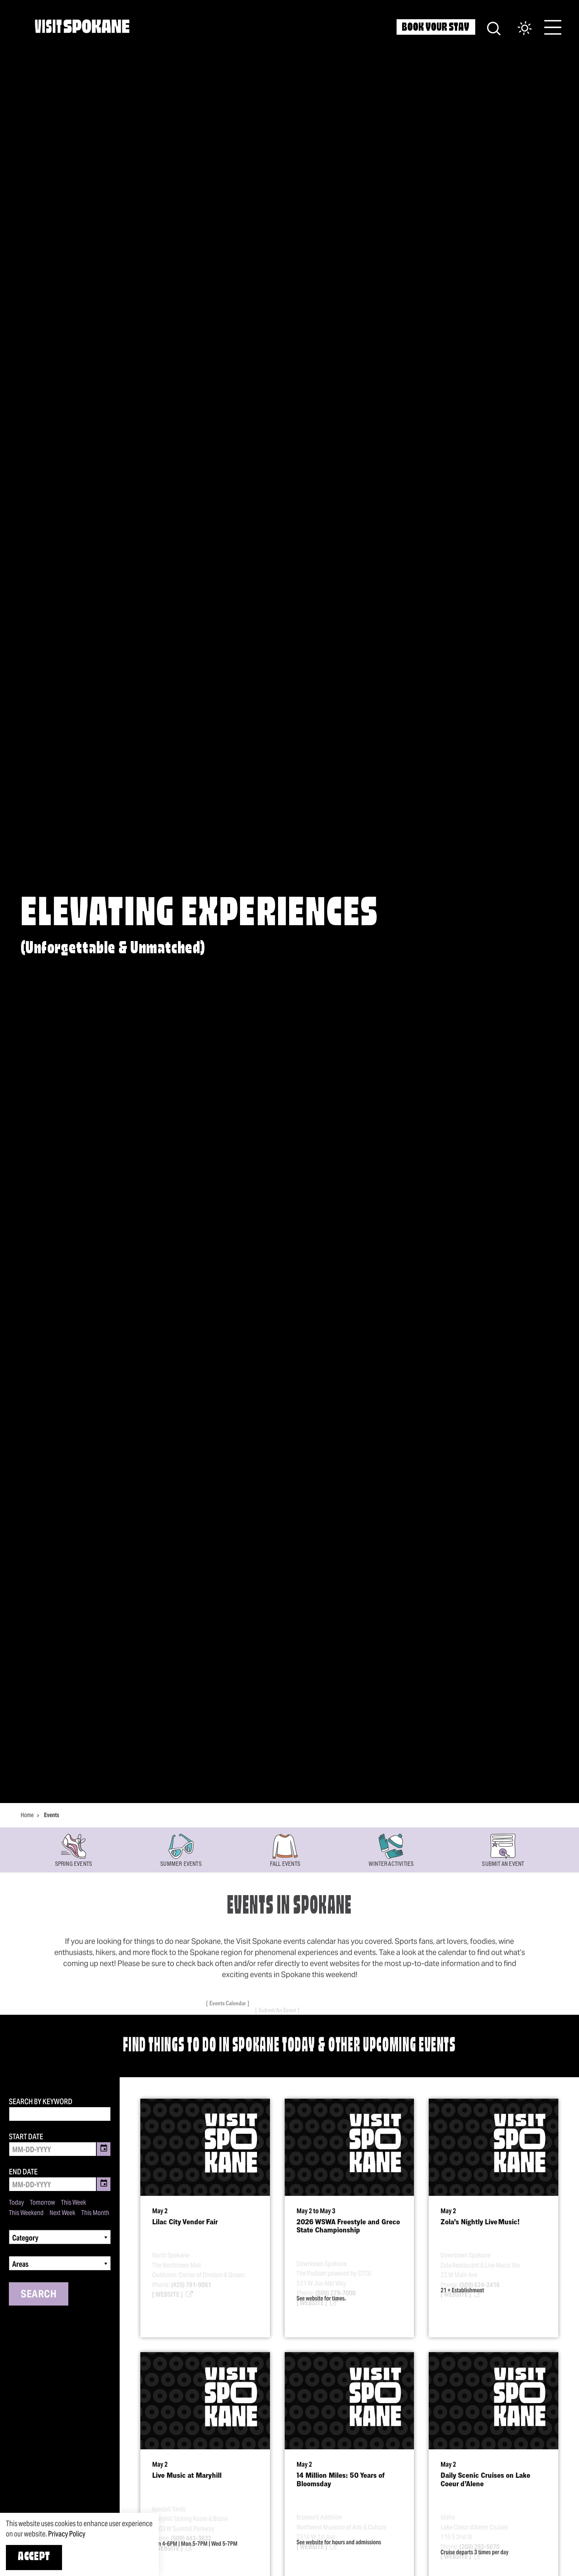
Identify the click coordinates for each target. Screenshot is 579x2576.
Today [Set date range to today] (16, 2202)
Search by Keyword (40, 2101)
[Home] (82, 26)
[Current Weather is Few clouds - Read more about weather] (517, 28)
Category (25, 2238)
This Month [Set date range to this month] (95, 2212)
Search (38, 2293)
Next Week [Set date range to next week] (62, 2212)
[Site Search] (494, 27)
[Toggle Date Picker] (103, 2149)
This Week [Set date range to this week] (73, 2202)
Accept (34, 2557)
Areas (20, 2264)
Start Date (26, 2136)
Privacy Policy (66, 2534)
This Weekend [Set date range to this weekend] (26, 2212)
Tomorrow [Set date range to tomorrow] (42, 2202)
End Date (23, 2171)
